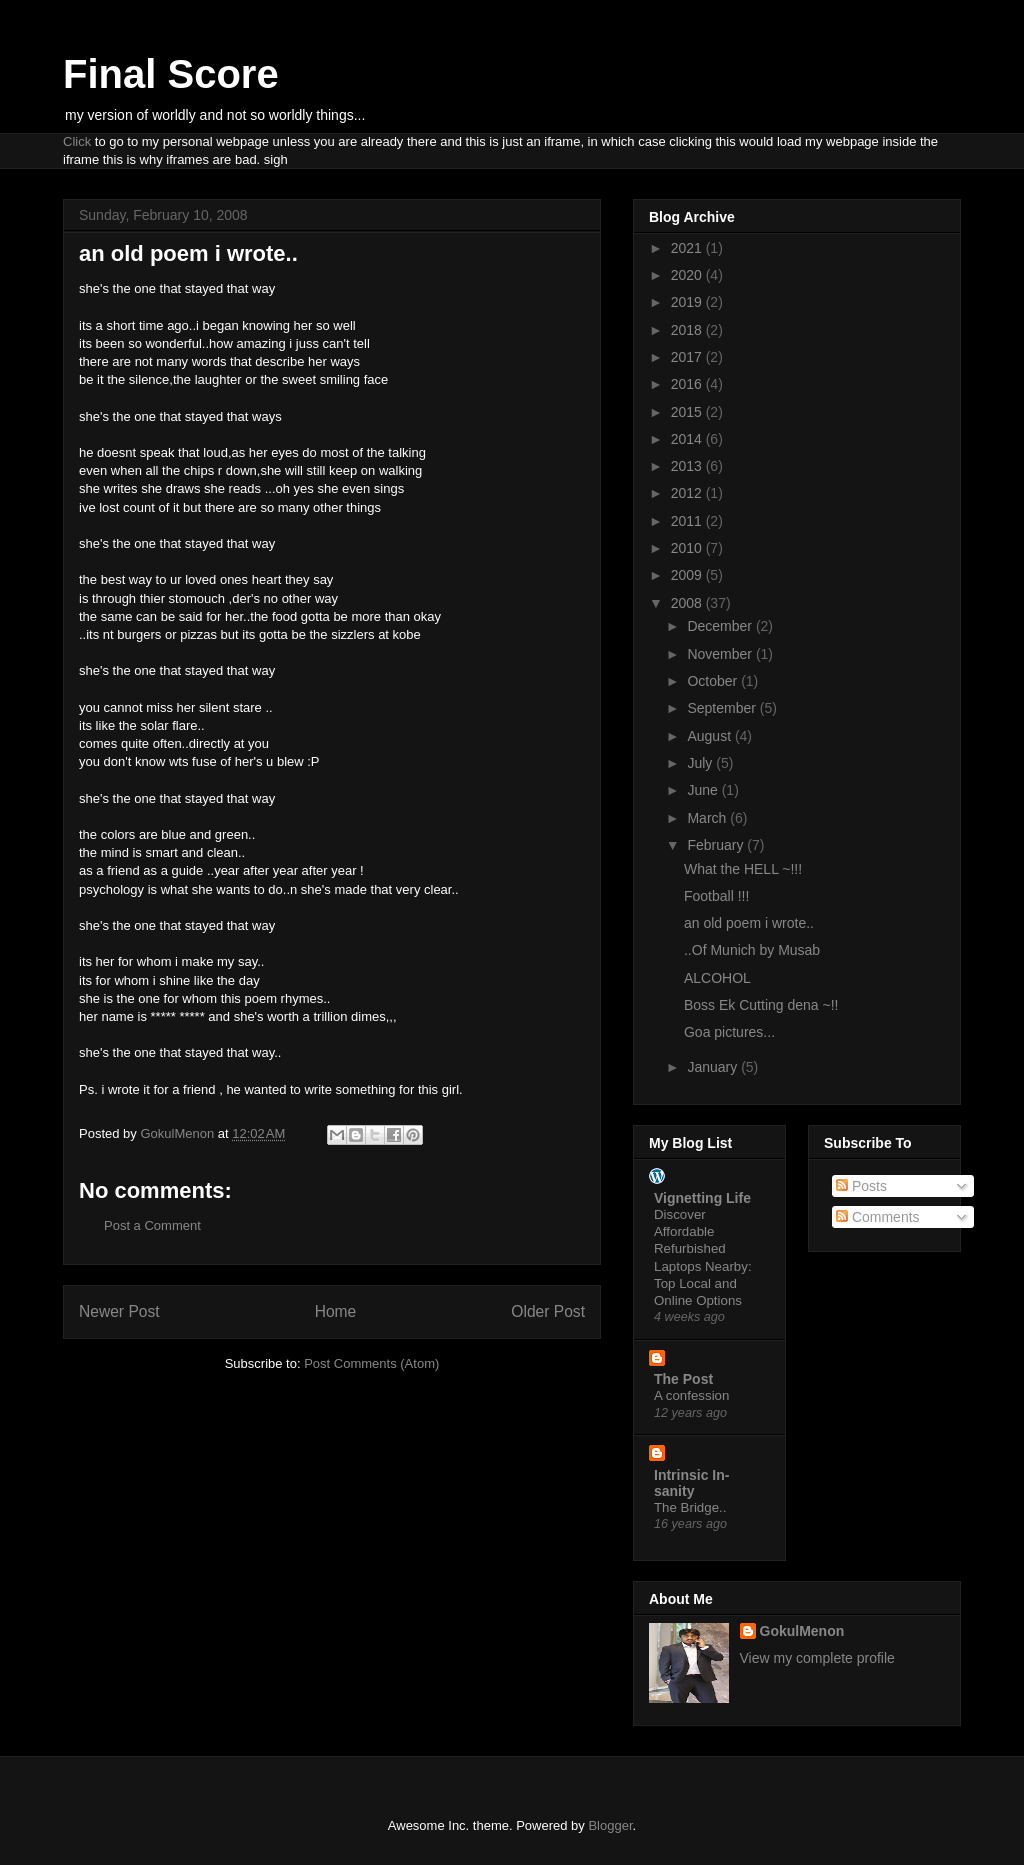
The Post (683, 1379)
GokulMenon (802, 1631)
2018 (688, 330)
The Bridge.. (690, 1507)
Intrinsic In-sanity (691, 1483)
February (717, 845)
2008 (688, 603)
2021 (688, 248)
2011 (688, 521)
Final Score (171, 74)
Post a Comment (152, 1225)
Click (77, 141)
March (708, 818)
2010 (688, 548)
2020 (688, 275)
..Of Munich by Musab (752, 950)
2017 (688, 357)
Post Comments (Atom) (371, 1363)
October (714, 681)
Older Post (548, 1311)
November (721, 654)
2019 (688, 302)
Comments (878, 1217)
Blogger (610, 1825)
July (701, 763)
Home (336, 1311)
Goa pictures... (729, 1032)
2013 (688, 466)
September (723, 708)
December (721, 626)
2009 (688, 575)
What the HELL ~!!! (743, 869)
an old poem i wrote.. (749, 923)
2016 (688, 384)
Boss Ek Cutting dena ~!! (761, 1005)
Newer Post (119, 1311)
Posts (861, 1186)
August (710, 736)
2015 (688, 412)
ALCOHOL (717, 978)
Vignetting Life (702, 1198)
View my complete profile (817, 1658)
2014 (688, 439)
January (714, 1067)
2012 (688, 493)
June (704, 790)
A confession (691, 1395)
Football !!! (716, 896)
